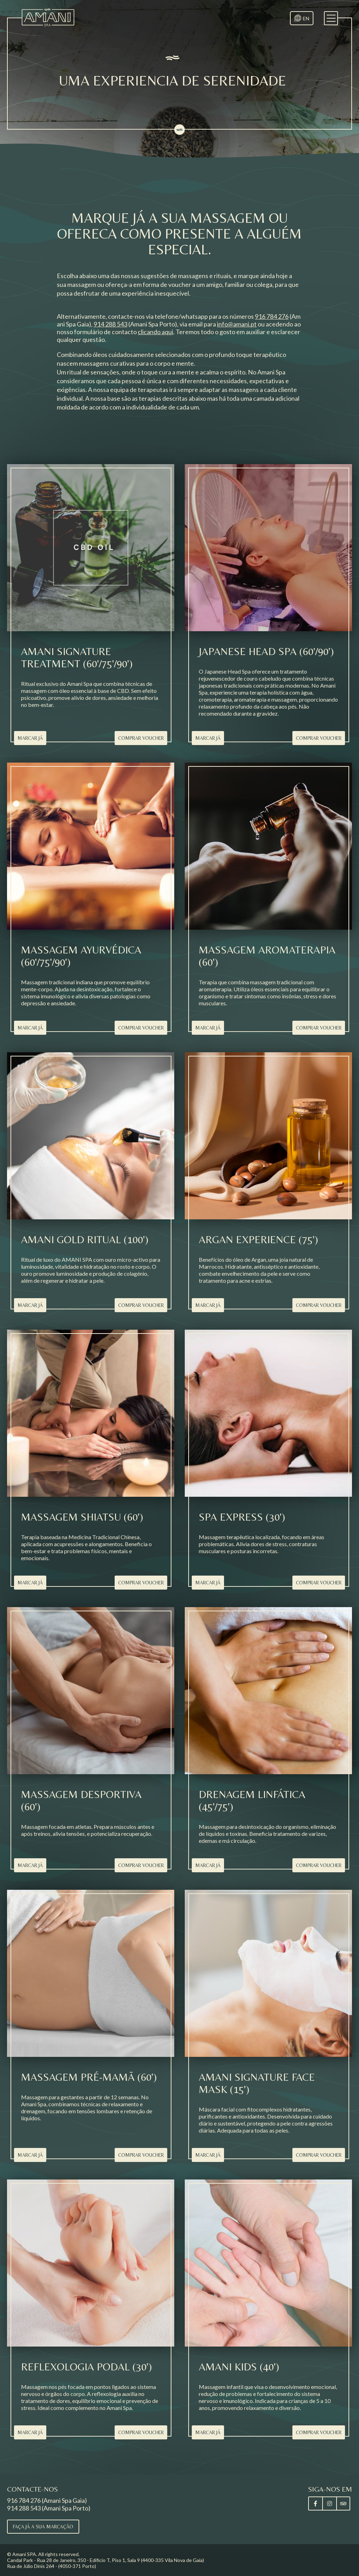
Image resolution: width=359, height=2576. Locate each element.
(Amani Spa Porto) (135, 324)
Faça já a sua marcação (43, 2526)
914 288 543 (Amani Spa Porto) (48, 2508)
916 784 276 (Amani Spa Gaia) (47, 2500)
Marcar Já (30, 738)
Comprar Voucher (141, 738)
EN (306, 18)
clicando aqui (155, 332)
